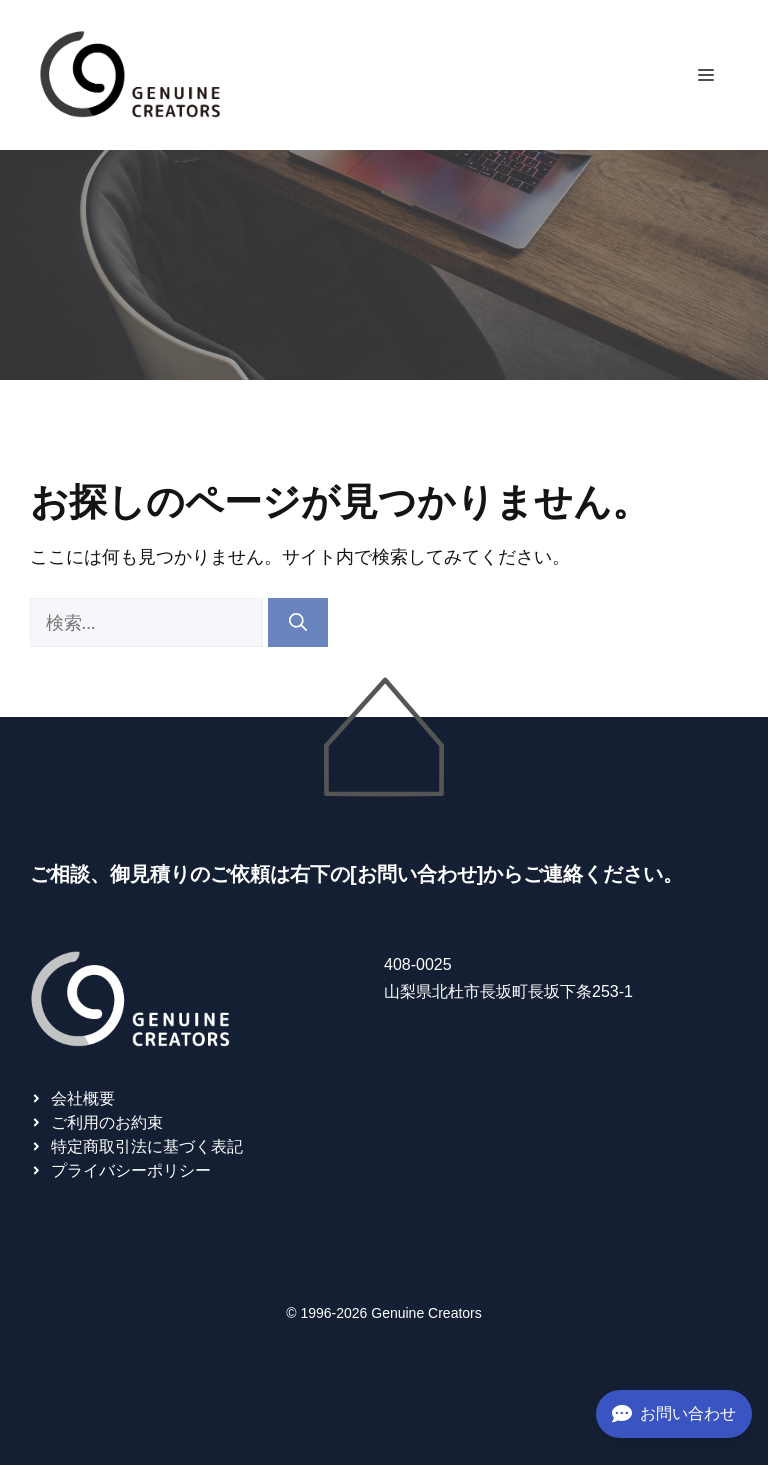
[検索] (298, 622)
